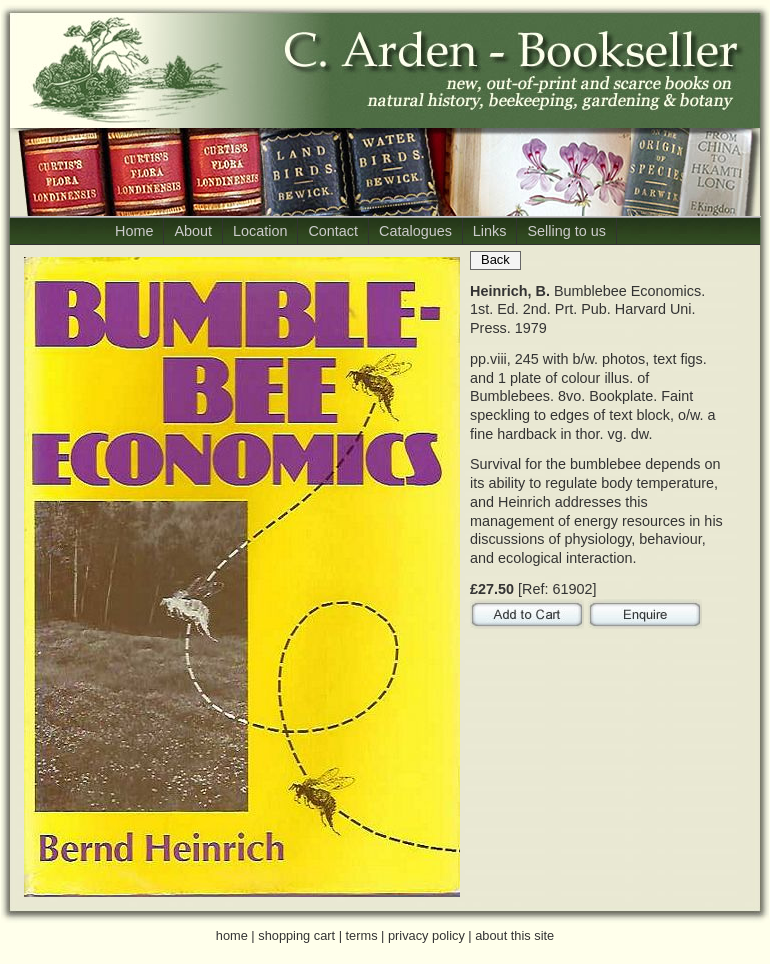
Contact (333, 231)
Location (260, 231)
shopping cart (296, 935)
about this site (514, 935)
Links (490, 231)
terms (362, 935)
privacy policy (426, 935)
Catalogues (415, 231)
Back (495, 259)
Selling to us (566, 231)
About (193, 231)
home (232, 935)
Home (134, 231)
